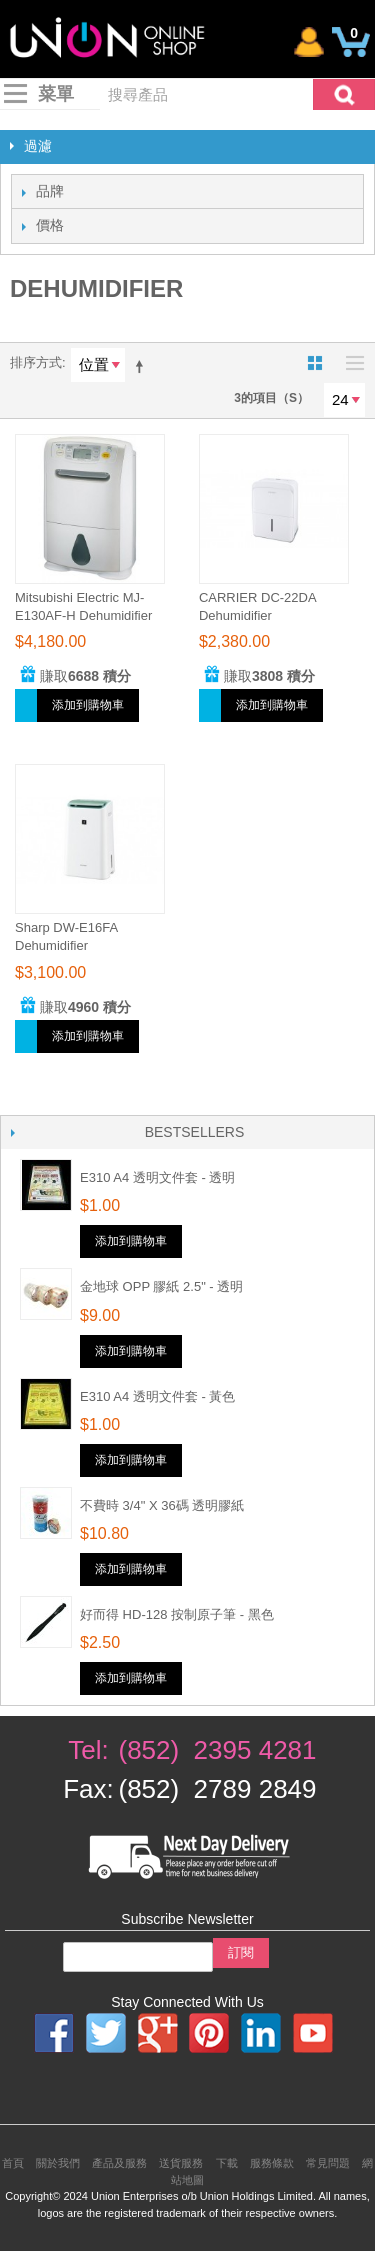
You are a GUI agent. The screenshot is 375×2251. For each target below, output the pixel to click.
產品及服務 (119, 2163)
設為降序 (143, 366)
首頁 (13, 2163)
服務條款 (272, 2163)
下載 (227, 2163)
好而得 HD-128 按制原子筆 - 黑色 (177, 1614)
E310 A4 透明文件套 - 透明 (157, 1177)
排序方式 (36, 362)
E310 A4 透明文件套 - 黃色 (157, 1396)
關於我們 (58, 2163)
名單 (350, 363)
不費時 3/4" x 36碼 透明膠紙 (162, 1505)
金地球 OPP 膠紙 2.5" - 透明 (161, 1286)
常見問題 (328, 2163)
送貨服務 (181, 2163)
